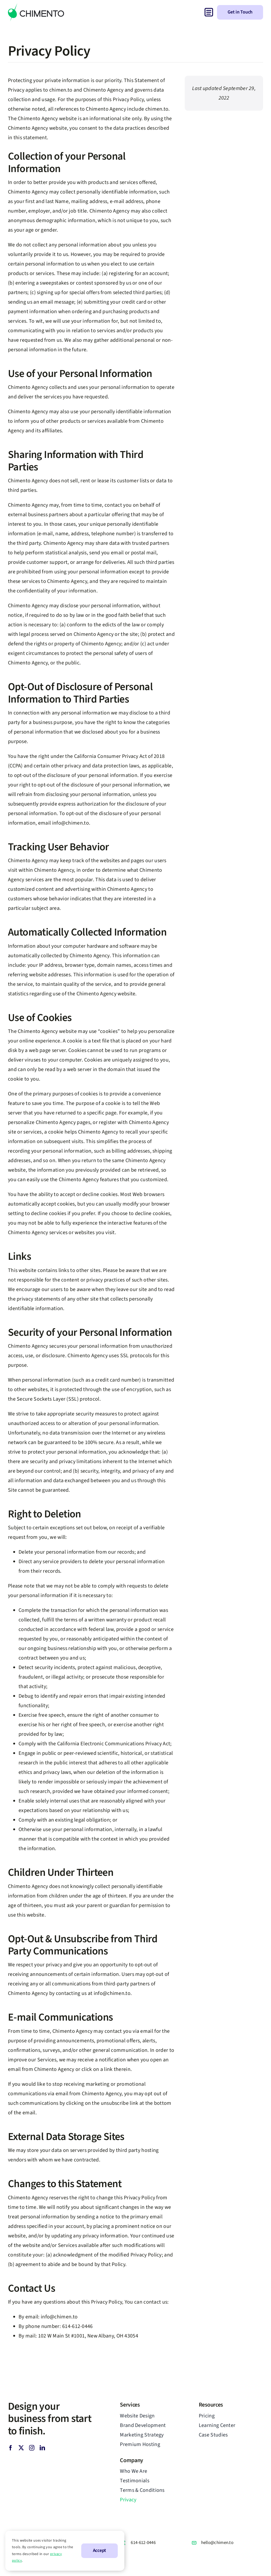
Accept (99, 2550)
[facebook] (10, 2448)
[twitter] (21, 2448)
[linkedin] (42, 2448)
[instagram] (31, 2448)
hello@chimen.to (217, 2542)
